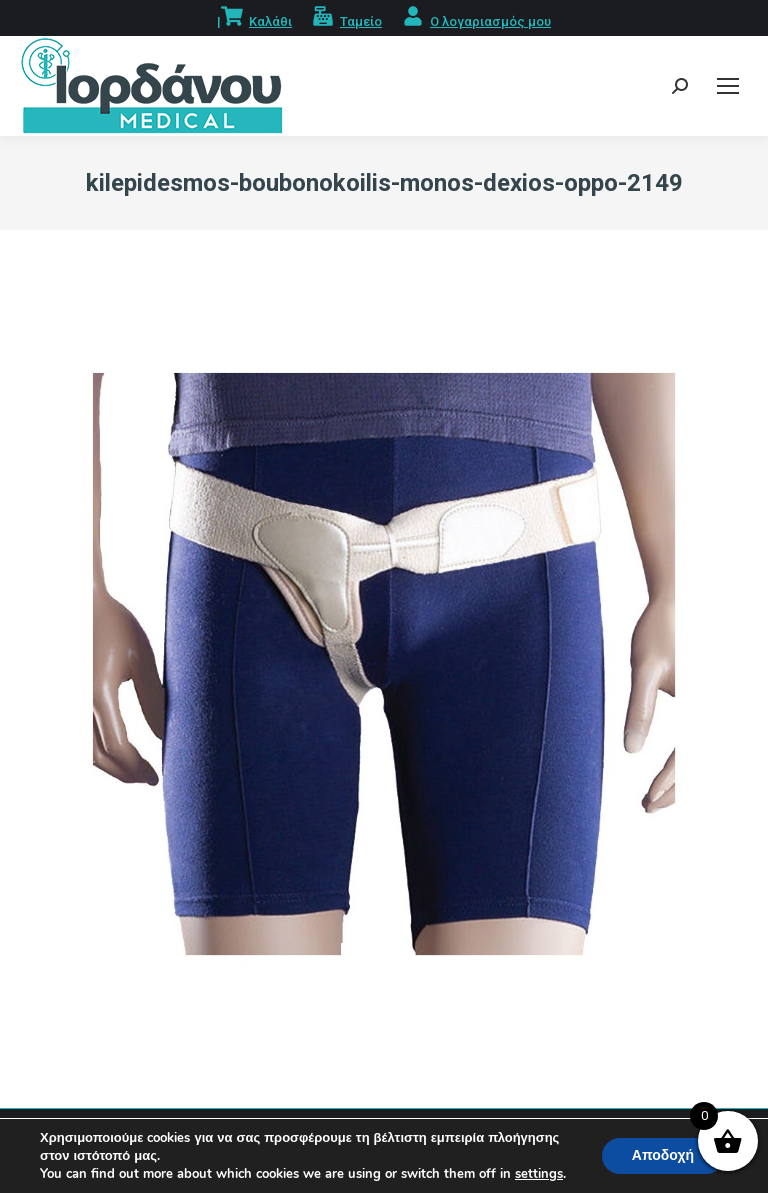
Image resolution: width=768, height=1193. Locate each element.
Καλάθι (270, 21)
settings (539, 1174)
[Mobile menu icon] (728, 86)
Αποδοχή (663, 1155)
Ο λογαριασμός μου (490, 21)
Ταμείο (361, 21)
